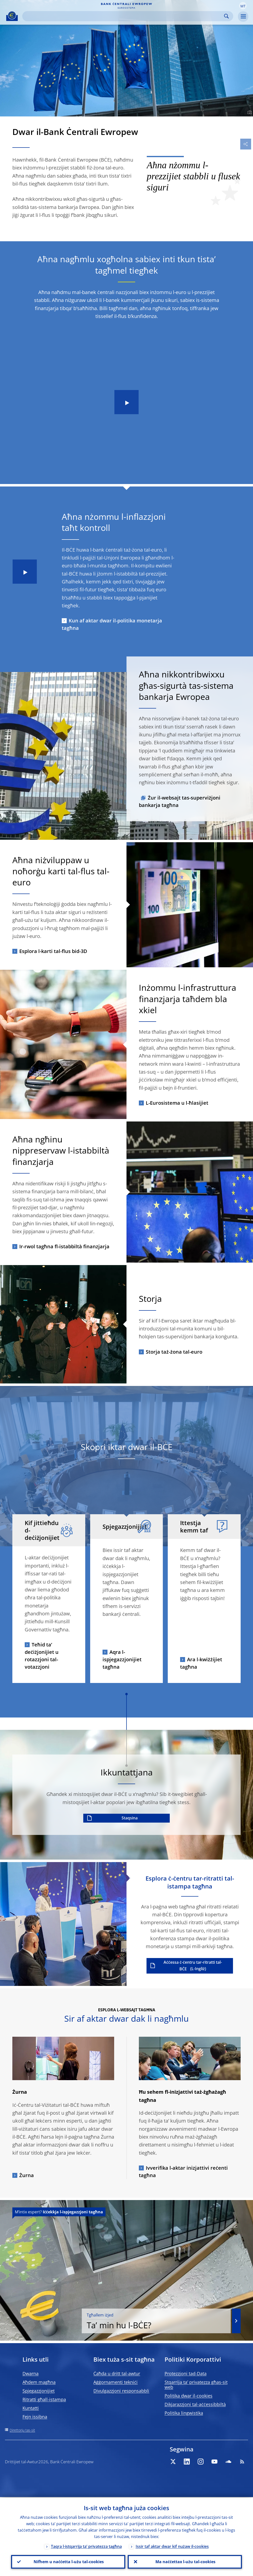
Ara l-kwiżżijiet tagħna (201, 1663)
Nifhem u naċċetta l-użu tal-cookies (68, 2561)
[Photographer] (249, 112)
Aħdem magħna (39, 2382)
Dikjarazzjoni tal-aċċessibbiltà (195, 2404)
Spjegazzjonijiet (38, 2391)
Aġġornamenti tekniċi (115, 2382)
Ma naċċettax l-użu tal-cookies (185, 2561)
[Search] (123, 16)
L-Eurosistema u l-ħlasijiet (177, 1103)
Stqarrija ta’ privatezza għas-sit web (196, 2384)
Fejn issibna (34, 2417)
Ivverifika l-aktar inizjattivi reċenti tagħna (183, 2172)
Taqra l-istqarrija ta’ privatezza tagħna (86, 2545)
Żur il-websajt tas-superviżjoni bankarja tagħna (179, 801)
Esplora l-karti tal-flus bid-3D (53, 951)
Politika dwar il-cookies (188, 2396)
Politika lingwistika (184, 2413)
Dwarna (30, 2373)
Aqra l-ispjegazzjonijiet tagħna (122, 1659)
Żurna (26, 2175)
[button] (243, 5)
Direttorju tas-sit (22, 2430)
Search (226, 16)
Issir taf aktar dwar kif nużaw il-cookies (172, 2545)
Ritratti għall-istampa (44, 2399)
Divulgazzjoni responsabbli (121, 2391)
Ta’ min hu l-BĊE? (163, 2321)
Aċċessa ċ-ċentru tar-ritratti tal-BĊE (193, 1966)
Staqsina (130, 1818)
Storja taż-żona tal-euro (174, 1351)
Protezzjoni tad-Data (186, 2373)
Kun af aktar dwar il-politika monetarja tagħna (112, 624)
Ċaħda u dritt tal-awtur (116, 2373)
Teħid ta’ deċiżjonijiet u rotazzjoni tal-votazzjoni (42, 1655)
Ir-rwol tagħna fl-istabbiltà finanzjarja (64, 1246)
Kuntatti (30, 2408)
